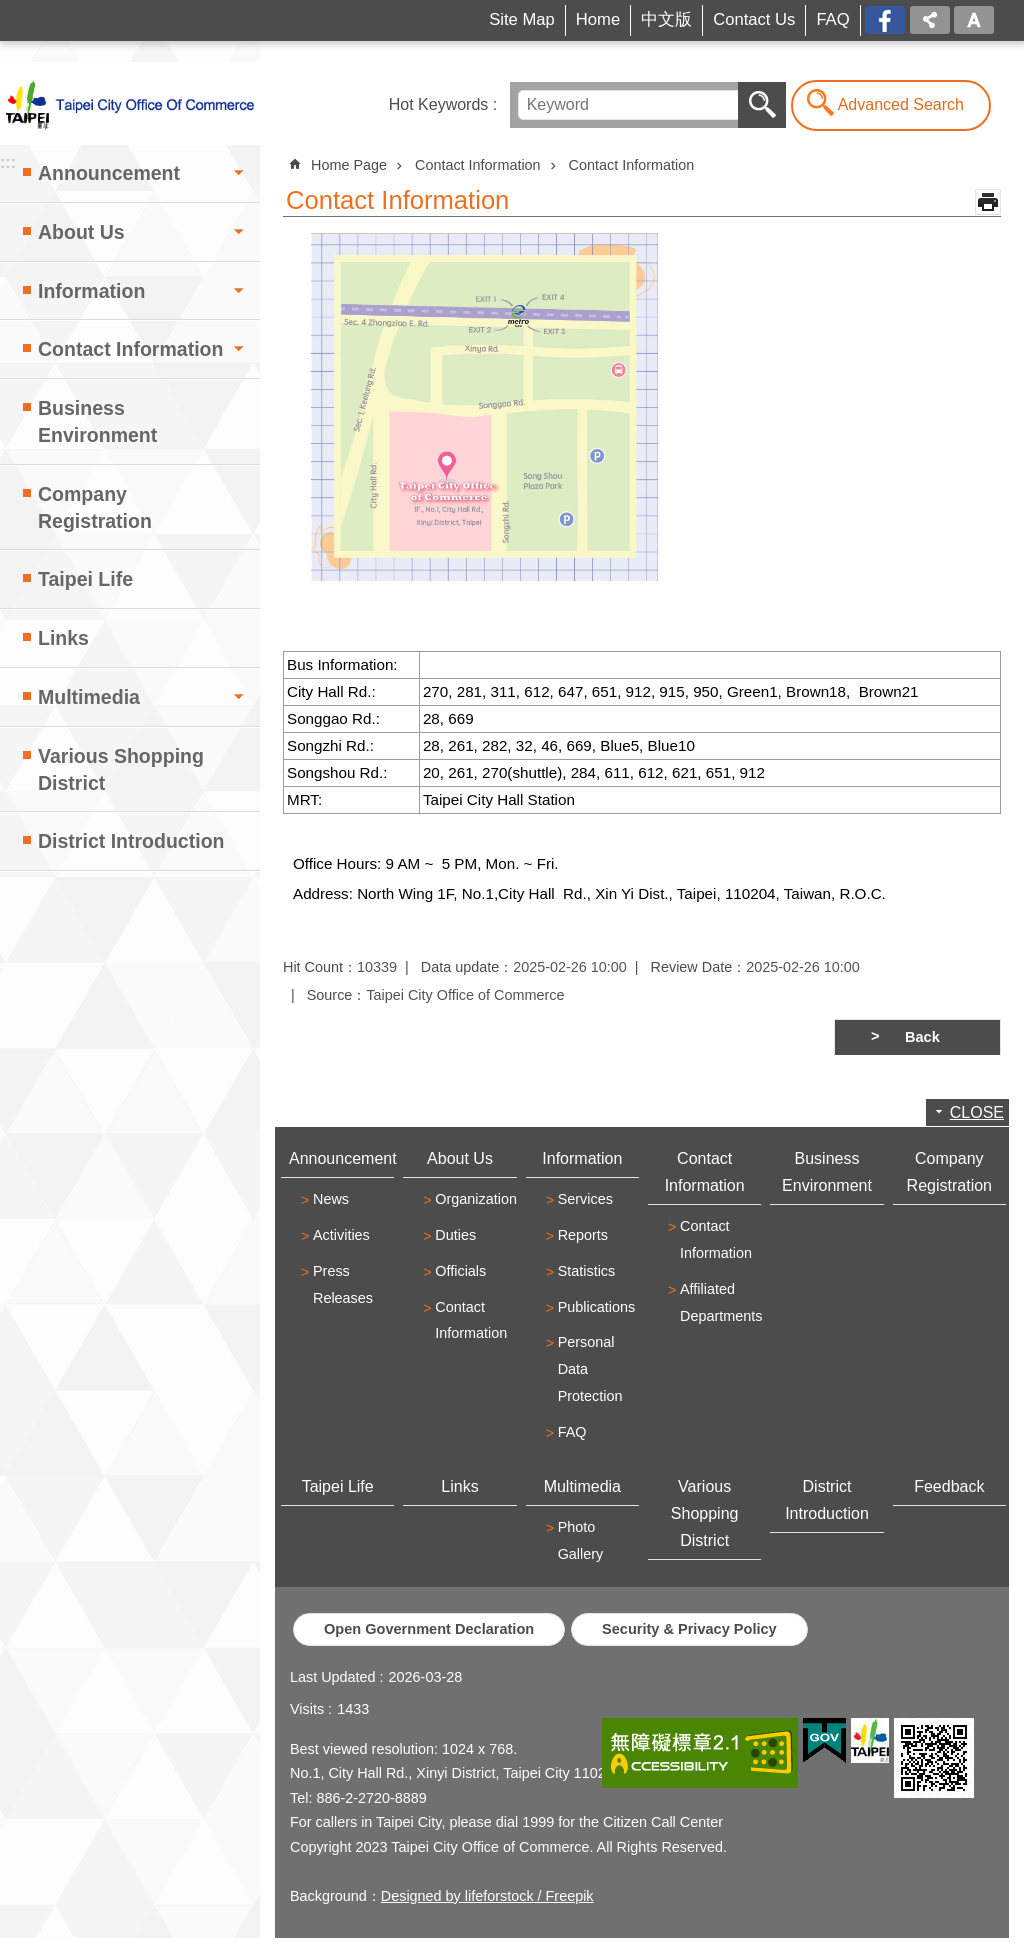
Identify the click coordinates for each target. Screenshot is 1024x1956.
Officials (460, 1271)
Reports (583, 1235)
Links (63, 638)
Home (598, 19)
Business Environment (97, 421)
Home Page (349, 165)
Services (585, 1199)
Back (922, 1037)
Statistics (587, 1271)
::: (36, 13)
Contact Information (130, 349)
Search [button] (762, 105)
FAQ (832, 19)
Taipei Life (85, 579)
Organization (473, 1199)
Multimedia (89, 697)
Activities (341, 1235)
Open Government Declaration (429, 1629)
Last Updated (333, 1677)
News (331, 1199)
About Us (81, 232)
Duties (455, 1235)
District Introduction (131, 841)
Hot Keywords (439, 104)
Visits (307, 1709)
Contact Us (754, 19)
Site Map (522, 19)
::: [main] (289, 155)
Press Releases (343, 1284)
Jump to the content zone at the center (10, 10)
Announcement (109, 173)
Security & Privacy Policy (689, 1629)
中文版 (666, 19)
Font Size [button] (974, 20)
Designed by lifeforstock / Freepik (487, 1896)
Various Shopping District (121, 769)
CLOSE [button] (977, 1112)
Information (91, 291)
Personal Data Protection (590, 1369)
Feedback (949, 1486)
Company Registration (95, 507)
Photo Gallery (581, 1540)
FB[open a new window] (885, 22)
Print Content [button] (988, 202)
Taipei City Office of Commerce (130, 103)
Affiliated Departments (718, 1302)
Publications (596, 1307)
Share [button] (930, 20)
